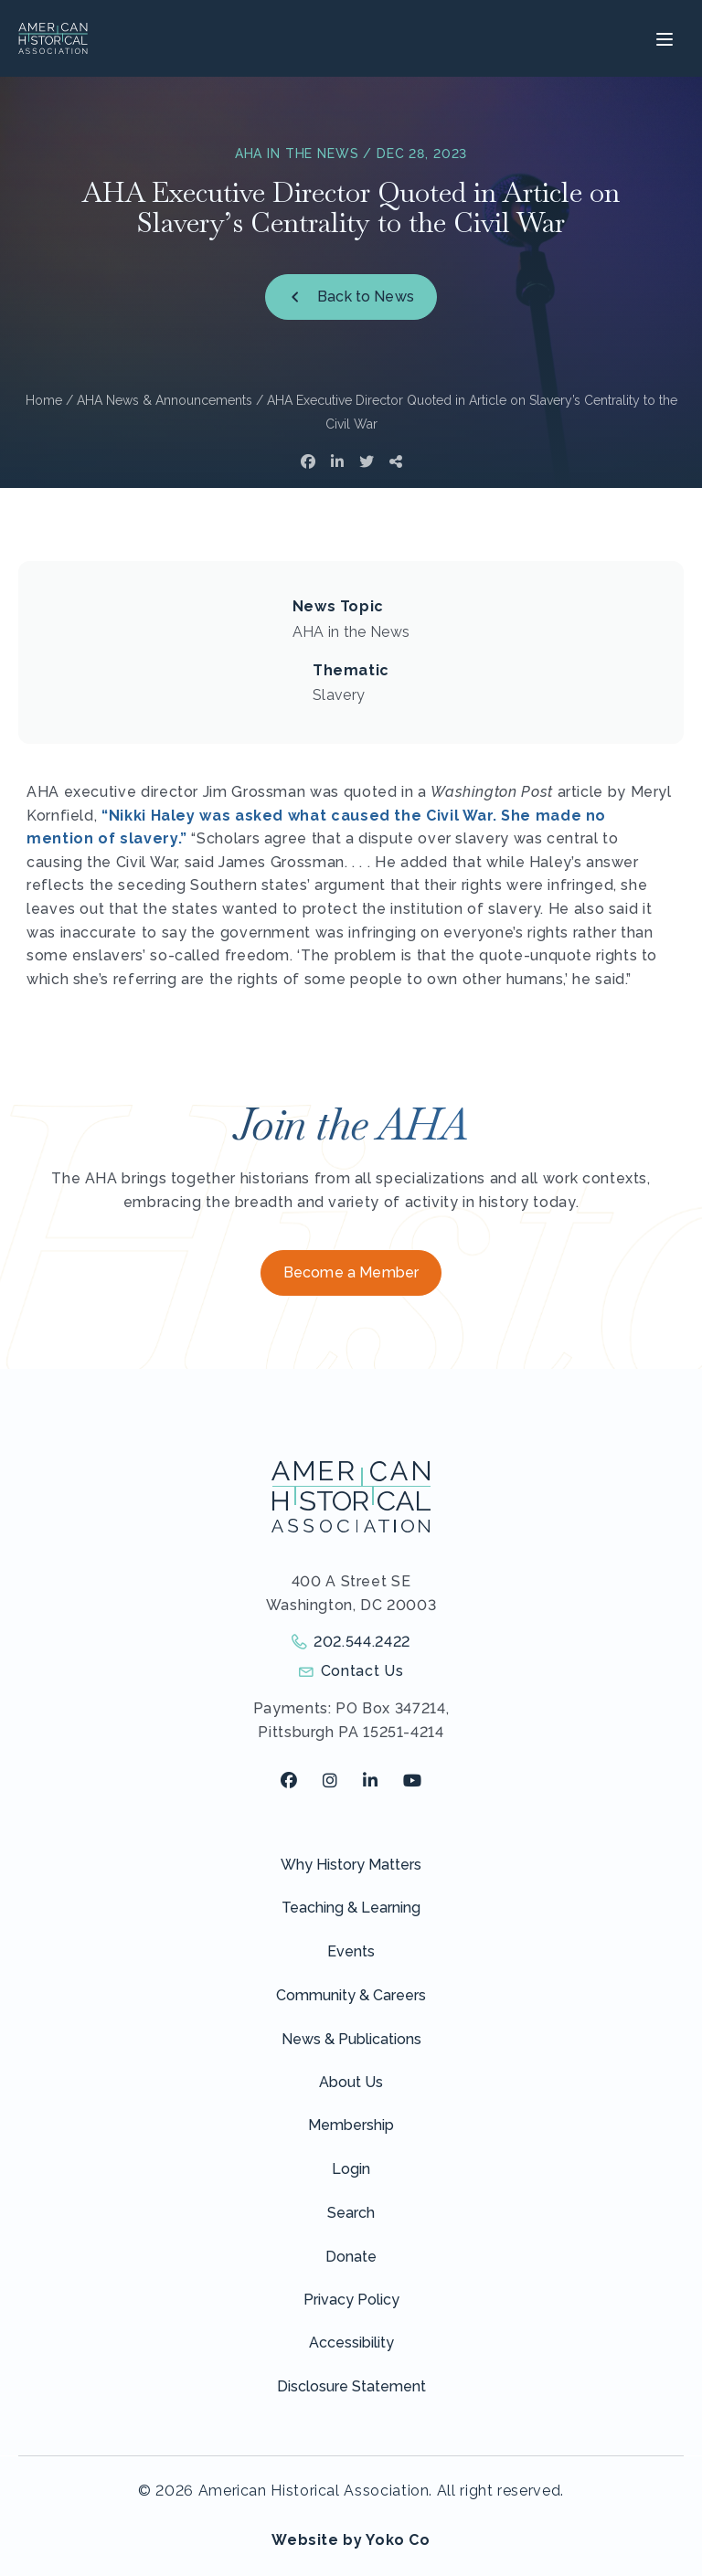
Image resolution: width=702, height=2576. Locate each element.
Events (351, 1951)
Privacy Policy (351, 2299)
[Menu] (662, 38)
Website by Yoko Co (351, 2540)
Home (44, 400)
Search (351, 2212)
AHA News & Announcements (164, 400)
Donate (351, 2256)
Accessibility (351, 2342)
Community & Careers (351, 1995)
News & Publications (351, 2039)
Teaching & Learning (351, 1907)
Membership (351, 2125)
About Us (351, 2082)
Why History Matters (351, 1864)
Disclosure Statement (351, 2386)
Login (351, 2169)
